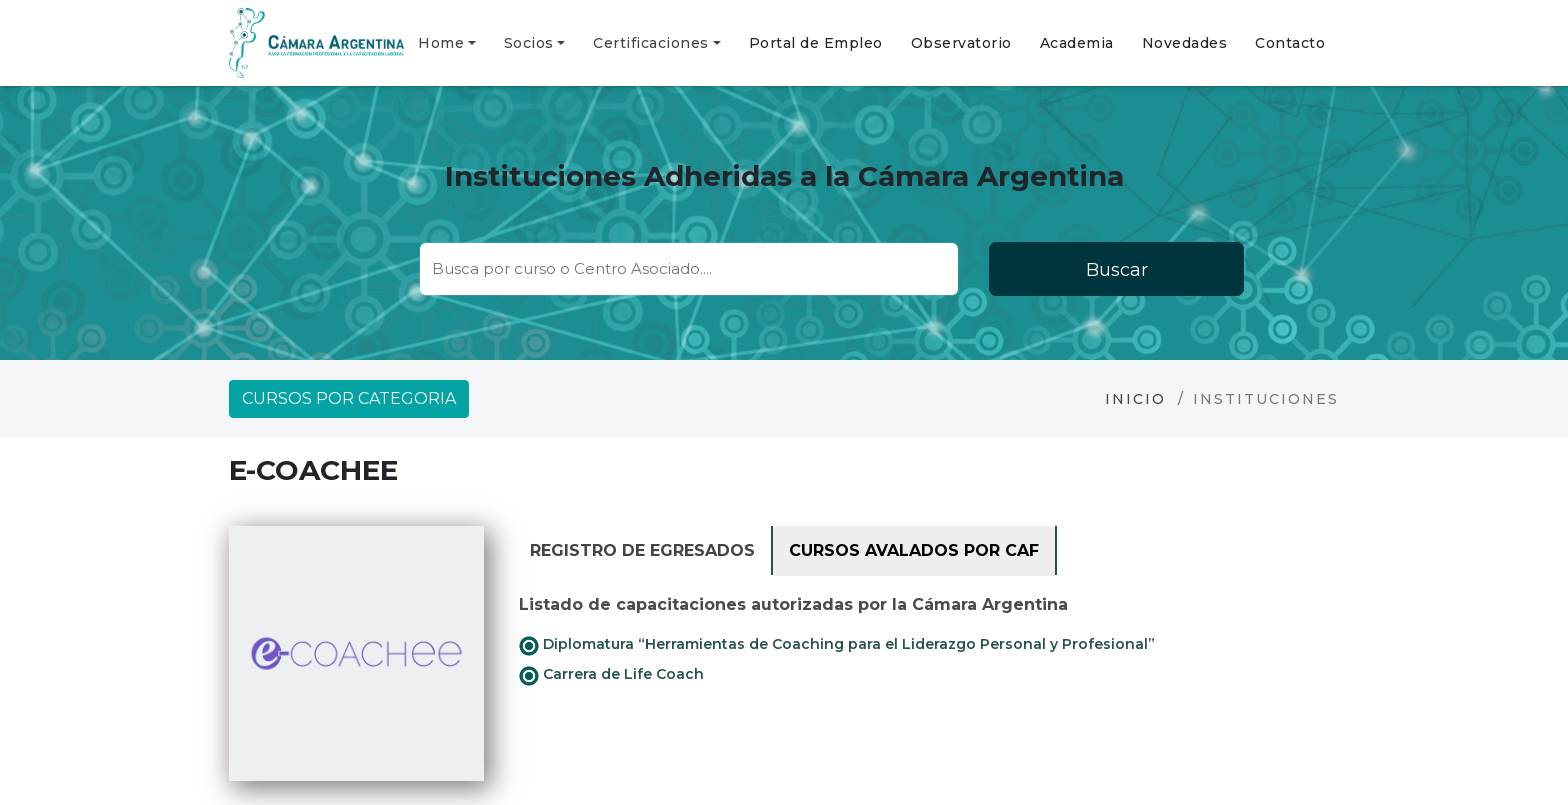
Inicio (1135, 399)
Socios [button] (529, 43)
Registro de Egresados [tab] (642, 550)
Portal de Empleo (816, 43)
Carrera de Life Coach (611, 675)
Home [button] (441, 43)
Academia (1077, 43)
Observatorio (961, 43)
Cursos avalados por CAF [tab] (914, 550)
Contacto (1290, 43)
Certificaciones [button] (651, 43)
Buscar (1117, 270)
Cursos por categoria (349, 398)
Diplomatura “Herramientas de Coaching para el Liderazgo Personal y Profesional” (837, 645)
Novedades (1185, 43)
